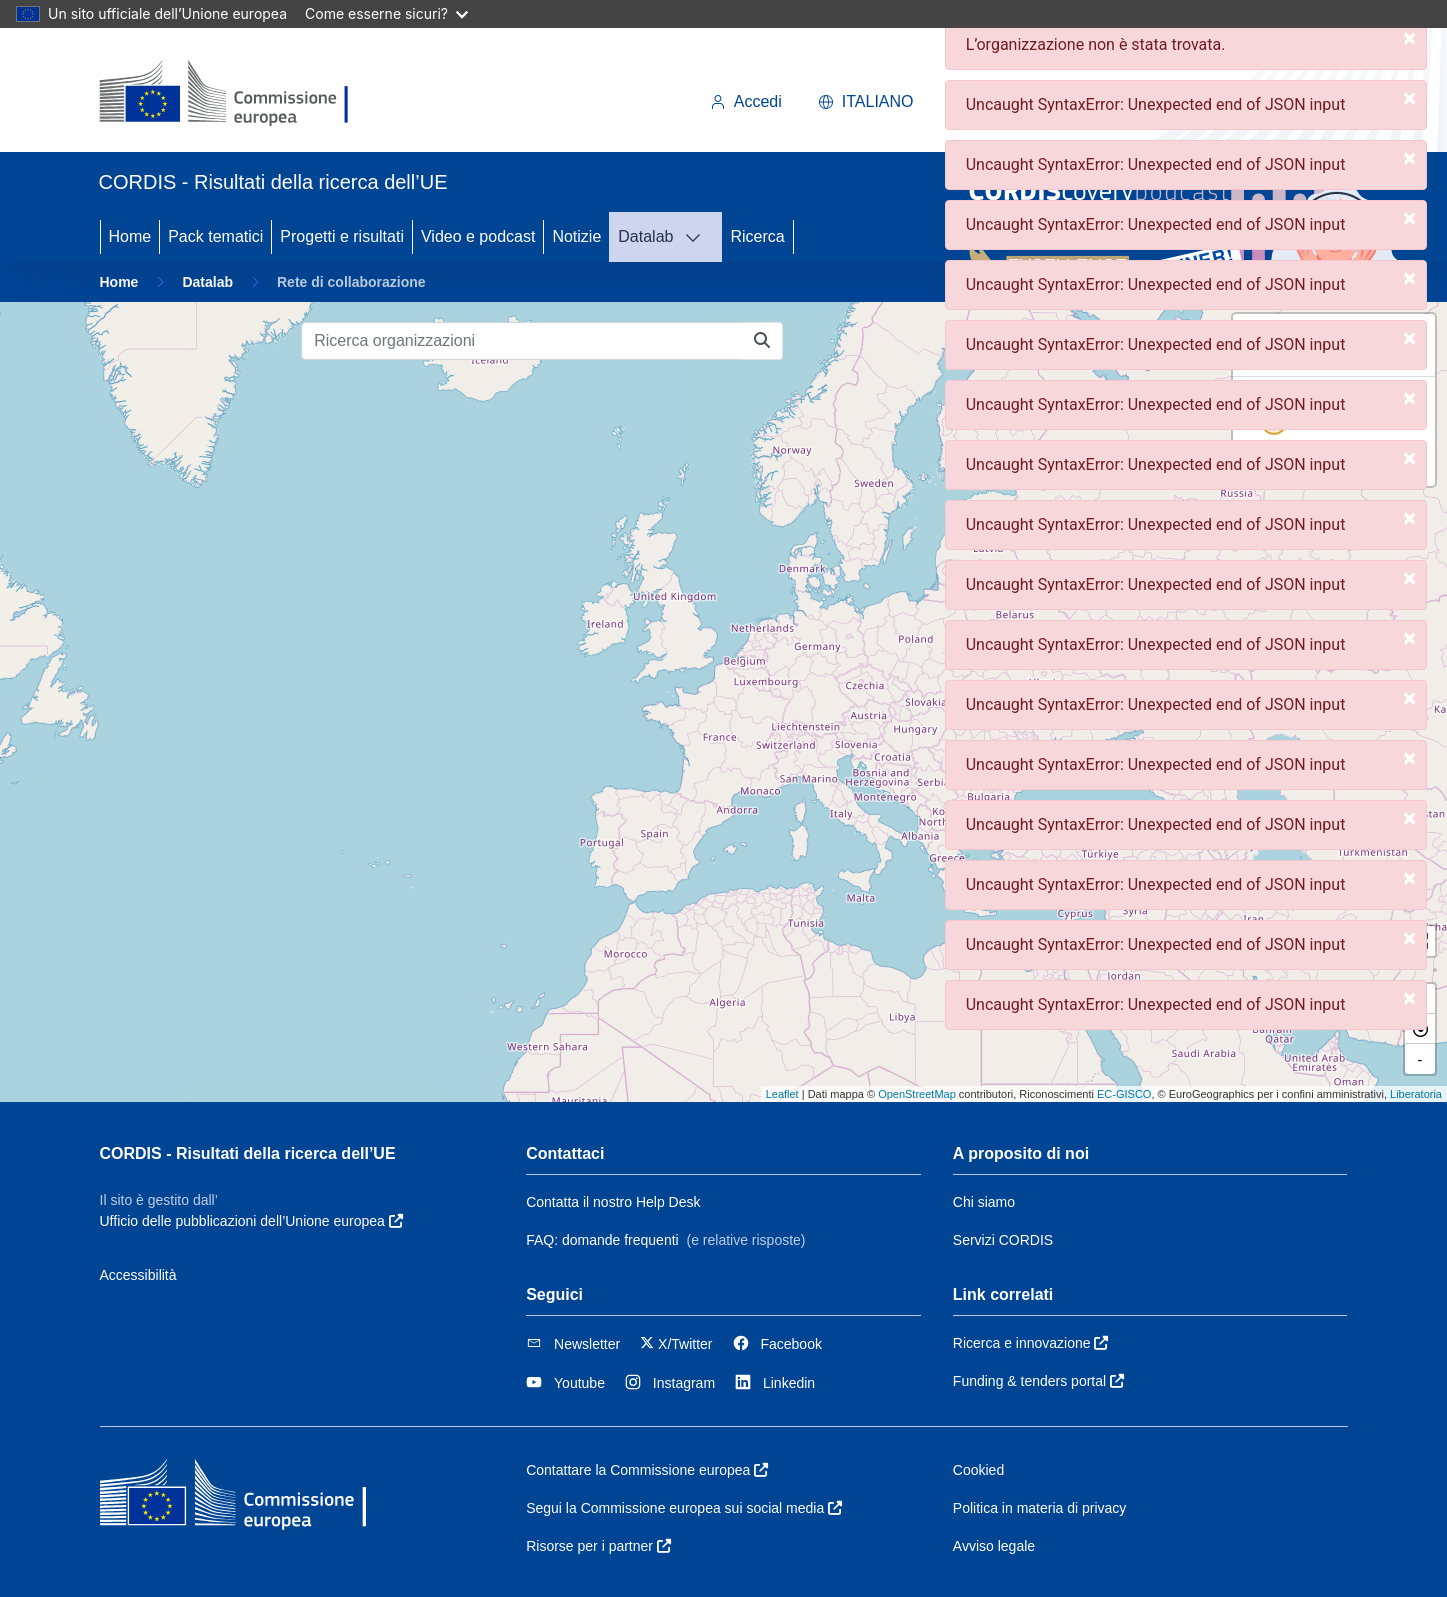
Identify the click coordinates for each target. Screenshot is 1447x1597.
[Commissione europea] (234, 94)
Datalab (645, 236)
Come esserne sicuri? (386, 13)
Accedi (746, 101)
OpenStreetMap (917, 1094)
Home (130, 236)
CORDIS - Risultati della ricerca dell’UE (248, 1153)
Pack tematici (215, 236)
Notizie (576, 236)
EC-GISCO (1124, 1094)
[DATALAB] (699, 237)
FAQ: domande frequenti (602, 1240)
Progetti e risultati (342, 236)
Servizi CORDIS (1003, 1240)
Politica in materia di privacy (1040, 1508)
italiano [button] (866, 101)
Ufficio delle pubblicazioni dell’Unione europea (251, 1221)
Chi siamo (984, 1202)
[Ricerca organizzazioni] (522, 341)
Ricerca (757, 236)
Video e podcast (478, 236)
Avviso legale (994, 1546)
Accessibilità (138, 1275)
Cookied (978, 1470)
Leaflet (782, 1094)
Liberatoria (1416, 1094)
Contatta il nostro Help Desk (613, 1202)
